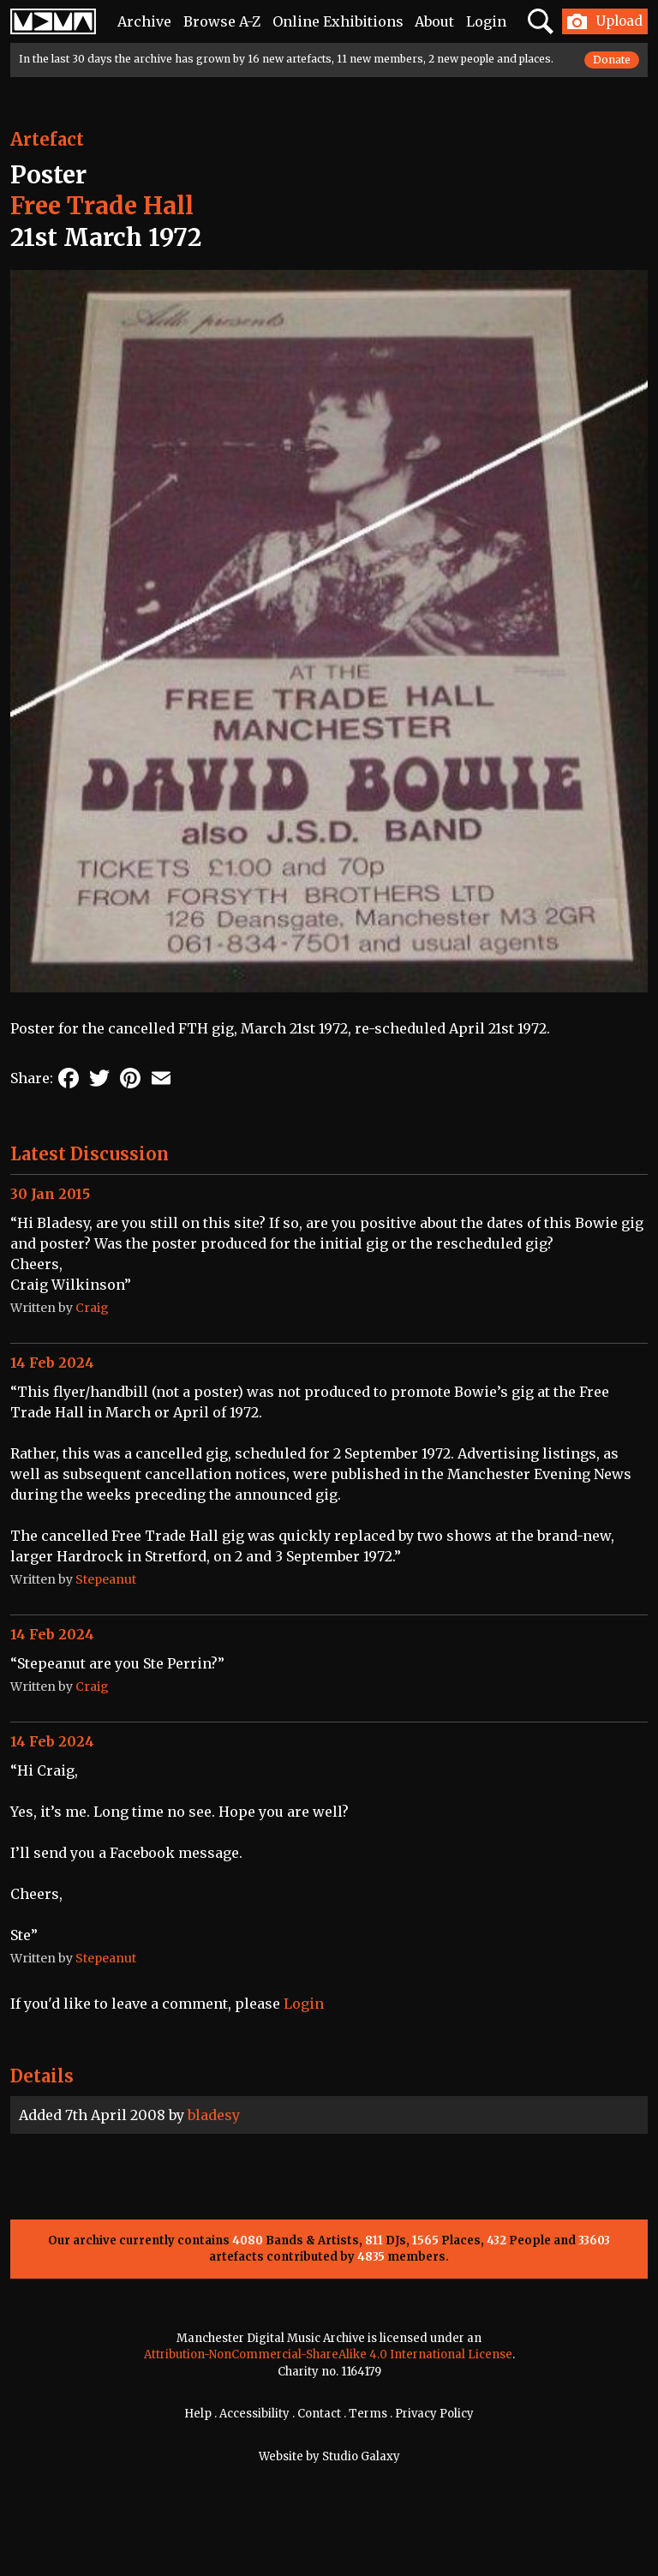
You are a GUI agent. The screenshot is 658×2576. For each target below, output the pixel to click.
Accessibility (254, 2413)
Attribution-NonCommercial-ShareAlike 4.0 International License (328, 2354)
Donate (612, 59)
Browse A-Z (221, 21)
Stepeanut (105, 1579)
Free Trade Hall (102, 205)
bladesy (214, 2115)
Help (198, 2413)
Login (486, 21)
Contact (319, 2413)
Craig (92, 1307)
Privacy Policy (434, 2413)
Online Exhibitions (338, 21)
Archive (144, 21)
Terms (368, 2413)
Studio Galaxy (361, 2456)
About (434, 21)
